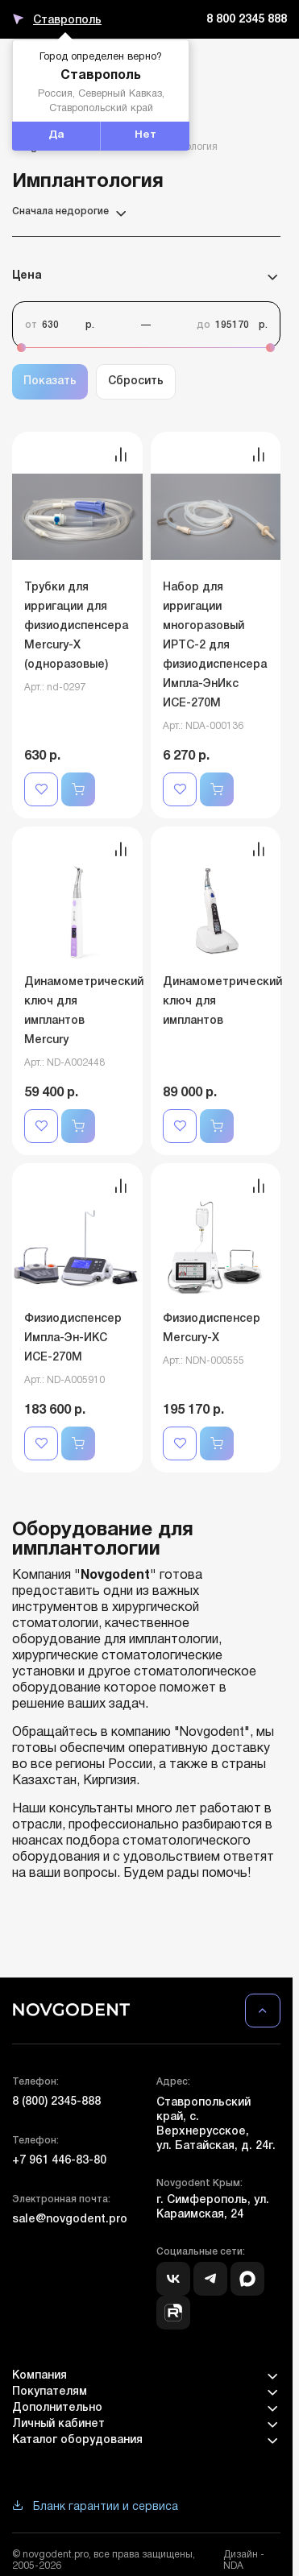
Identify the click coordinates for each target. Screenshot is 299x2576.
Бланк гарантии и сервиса (95, 2507)
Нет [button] (145, 135)
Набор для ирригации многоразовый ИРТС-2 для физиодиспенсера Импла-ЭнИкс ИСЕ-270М (215, 645)
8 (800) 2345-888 (56, 2102)
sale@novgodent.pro (69, 2219)
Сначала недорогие (70, 212)
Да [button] (56, 135)
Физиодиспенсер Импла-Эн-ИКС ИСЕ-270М (73, 1338)
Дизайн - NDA (243, 2560)
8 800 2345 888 (246, 19)
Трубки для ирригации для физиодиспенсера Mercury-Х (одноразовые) (76, 626)
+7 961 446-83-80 (59, 2161)
